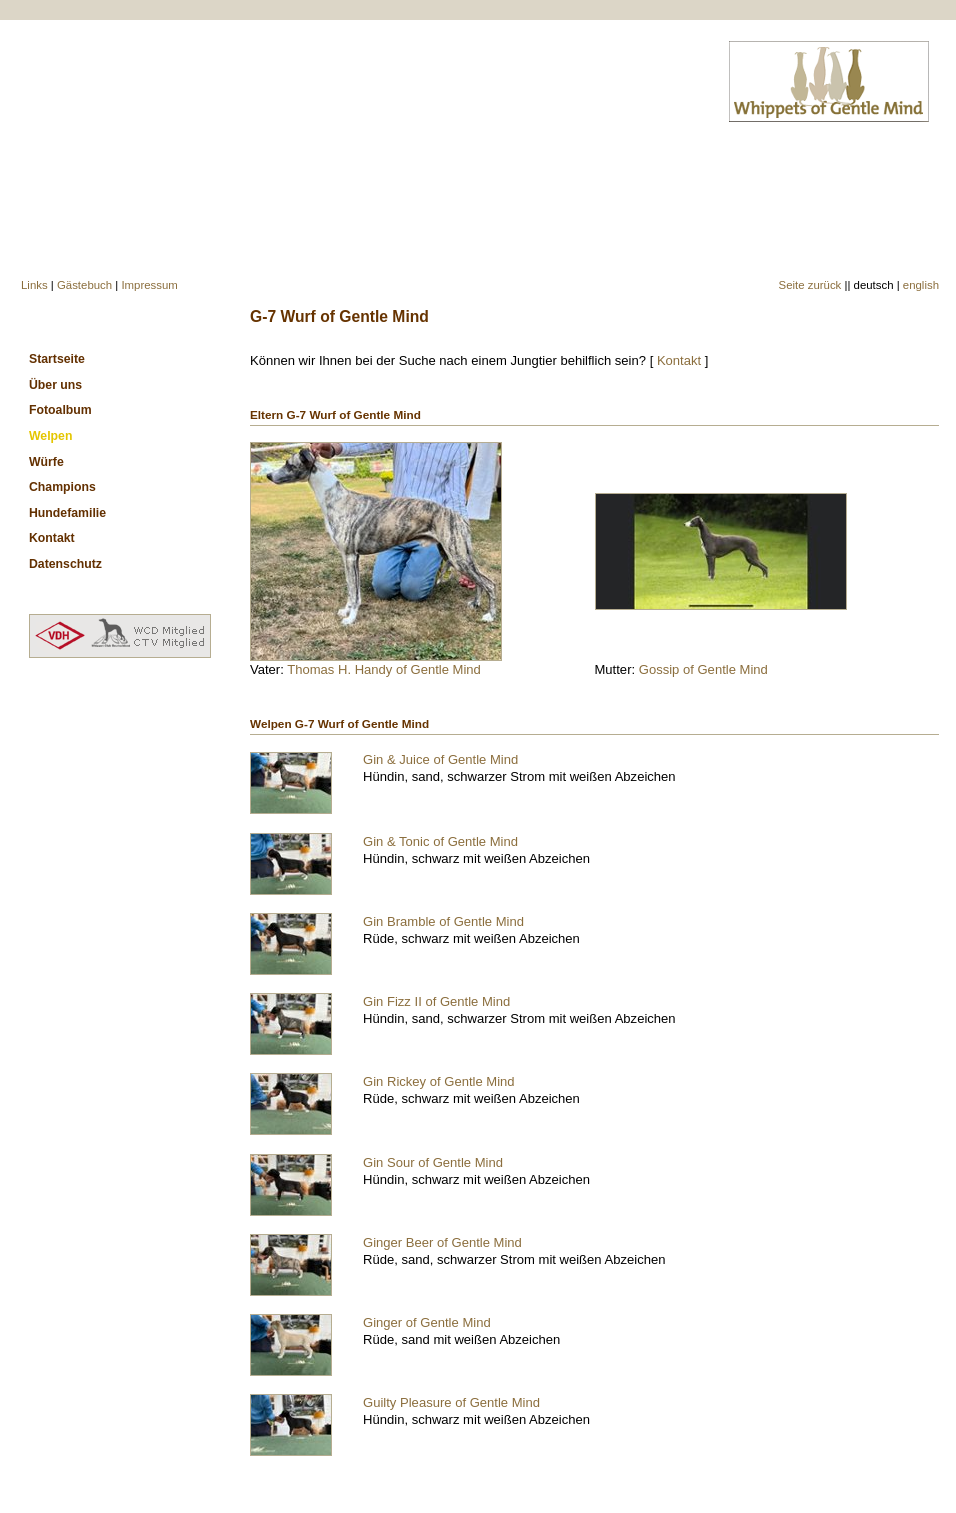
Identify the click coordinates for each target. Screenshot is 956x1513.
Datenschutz (65, 564)
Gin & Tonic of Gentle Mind (440, 841)
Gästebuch (84, 285)
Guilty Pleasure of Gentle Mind (451, 1402)
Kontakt (679, 360)
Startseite (57, 359)
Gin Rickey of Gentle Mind (439, 1081)
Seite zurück (810, 285)
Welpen (50, 436)
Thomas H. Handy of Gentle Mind (384, 669)
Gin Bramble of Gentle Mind (443, 921)
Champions (62, 487)
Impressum (149, 285)
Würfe (46, 462)
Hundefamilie (67, 513)
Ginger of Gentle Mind (427, 1322)
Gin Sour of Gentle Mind (433, 1162)
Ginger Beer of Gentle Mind (442, 1242)
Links (34, 285)
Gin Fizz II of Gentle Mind (436, 1001)
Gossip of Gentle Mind (703, 669)
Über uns (55, 385)
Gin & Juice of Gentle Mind (440, 759)
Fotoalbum (60, 410)
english (921, 285)
